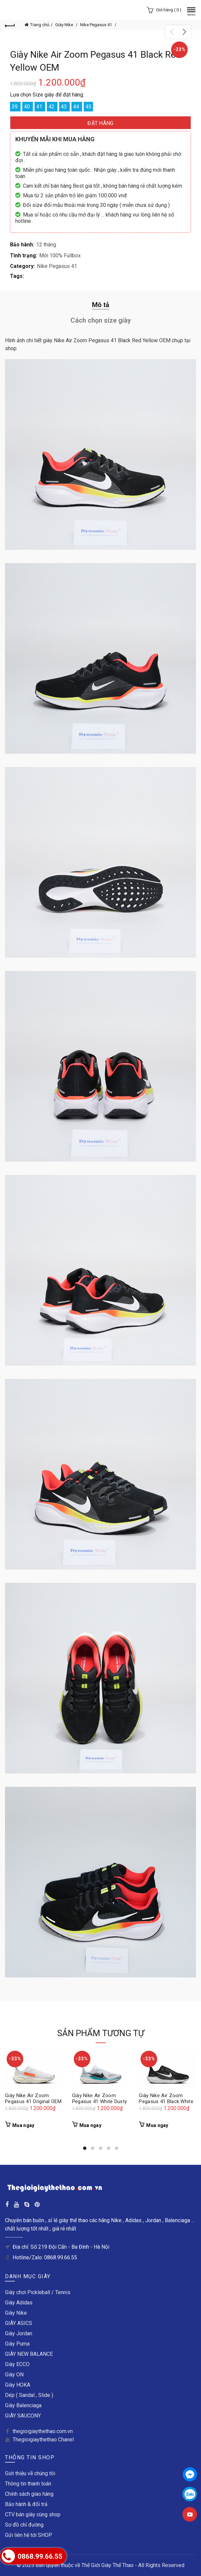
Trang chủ (39, 24)
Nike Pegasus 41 (96, 24)
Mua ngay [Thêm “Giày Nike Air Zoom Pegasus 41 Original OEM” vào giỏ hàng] (23, 2125)
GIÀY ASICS (18, 2323)
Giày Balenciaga (23, 2405)
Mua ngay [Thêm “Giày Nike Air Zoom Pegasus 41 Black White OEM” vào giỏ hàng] (157, 2125)
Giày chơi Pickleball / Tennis (37, 2292)
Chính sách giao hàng (29, 2494)
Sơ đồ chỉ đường (24, 2525)
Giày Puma (17, 2344)
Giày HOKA (17, 2385)
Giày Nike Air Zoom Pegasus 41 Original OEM (33, 2098)
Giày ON (14, 2374)
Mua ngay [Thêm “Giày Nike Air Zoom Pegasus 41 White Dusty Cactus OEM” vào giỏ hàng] (90, 2125)
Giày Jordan (18, 2333)
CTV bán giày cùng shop (32, 2514)
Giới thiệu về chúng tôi (30, 2473)
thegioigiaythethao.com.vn (43, 2431)
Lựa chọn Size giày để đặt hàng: (47, 94)
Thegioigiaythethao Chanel (43, 2439)
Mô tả (100, 305)
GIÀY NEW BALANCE (29, 2354)
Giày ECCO (17, 2364)
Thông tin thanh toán (28, 2483)
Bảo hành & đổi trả (26, 2504)
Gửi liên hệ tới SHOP (28, 2535)
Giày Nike (64, 24)
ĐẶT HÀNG (100, 123)
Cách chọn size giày (100, 320)
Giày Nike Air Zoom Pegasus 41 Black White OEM (166, 2101)
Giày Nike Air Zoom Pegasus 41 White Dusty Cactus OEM (99, 2101)
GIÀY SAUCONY (23, 2416)
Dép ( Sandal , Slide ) (29, 2395)
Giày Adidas (19, 2302)
